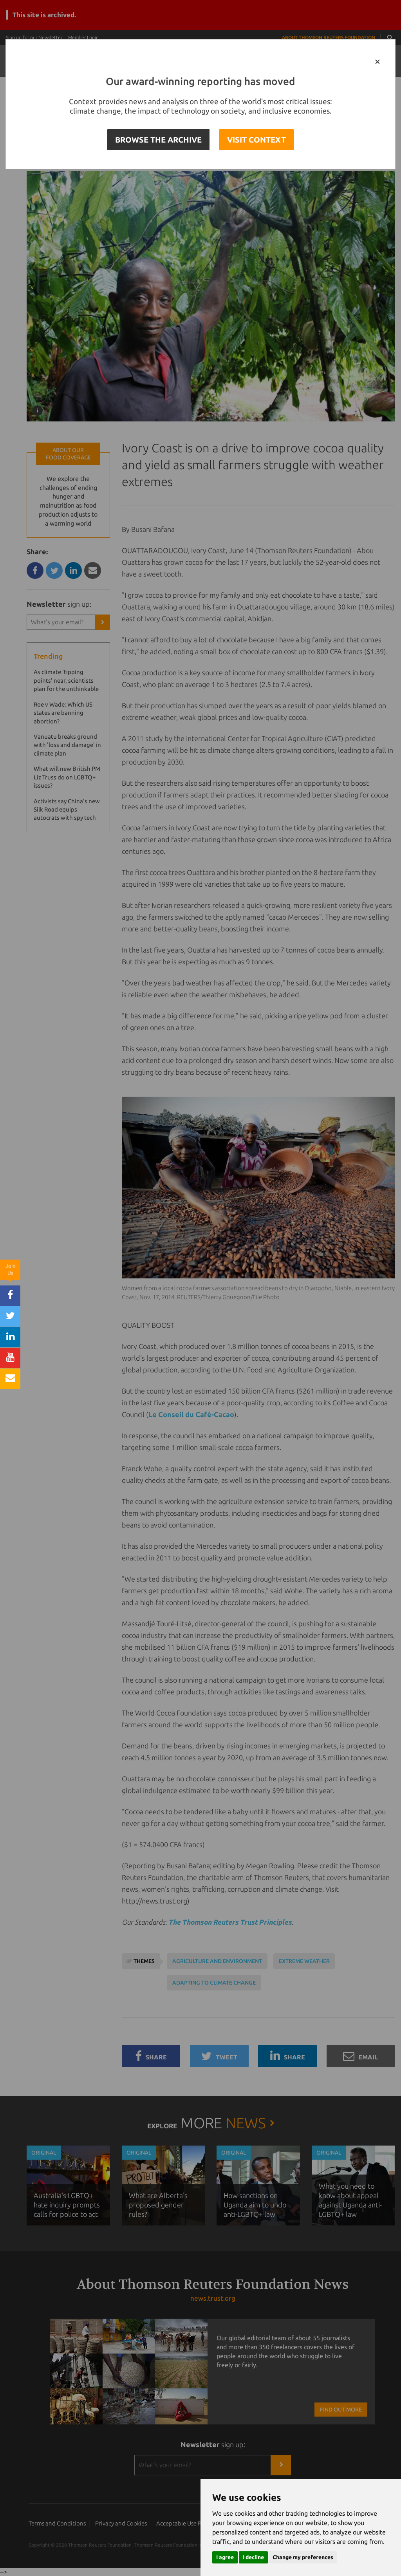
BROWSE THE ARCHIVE (158, 139)
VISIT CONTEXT (256, 139)
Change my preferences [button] (303, 2557)
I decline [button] (253, 2557)
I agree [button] (225, 2557)
